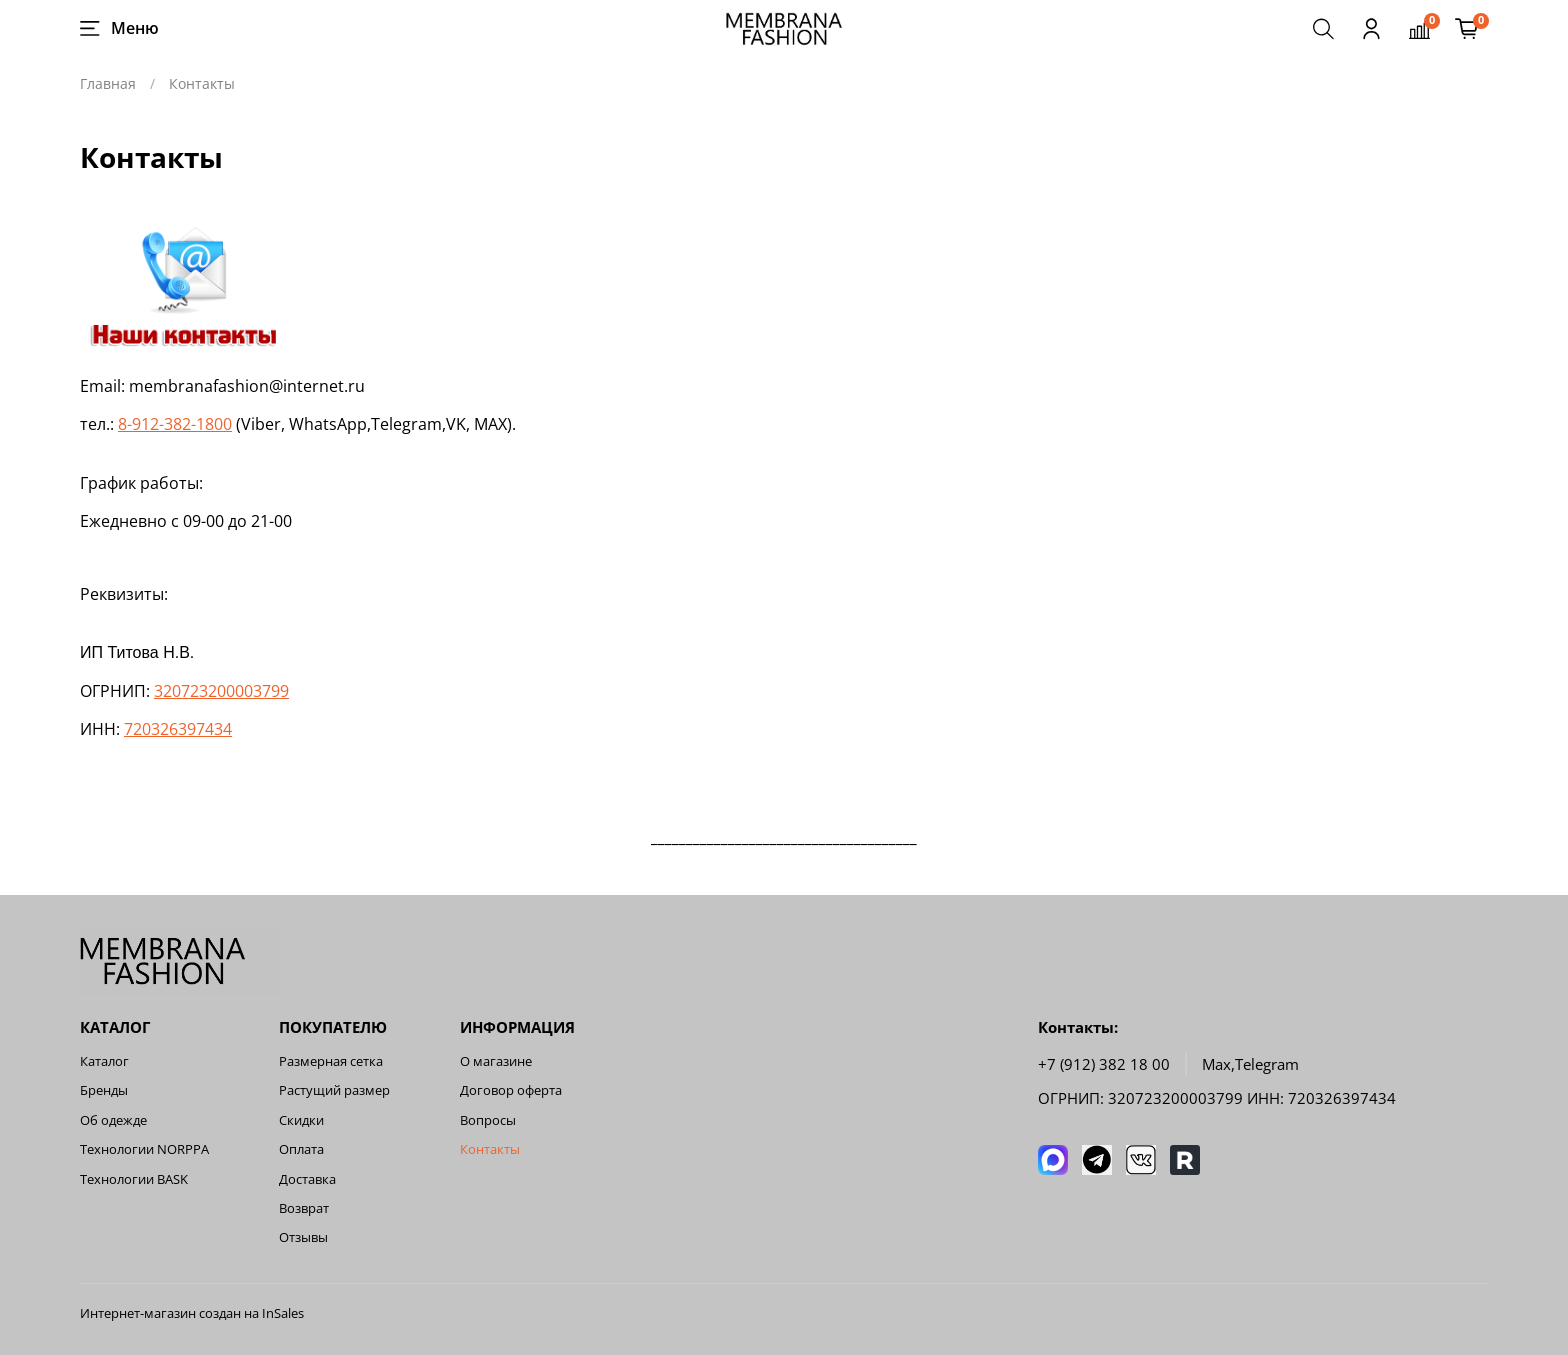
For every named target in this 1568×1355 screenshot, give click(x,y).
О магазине (496, 1061)
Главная (108, 83)
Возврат (304, 1208)
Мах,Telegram (1250, 1064)
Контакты (490, 1149)
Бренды (104, 1090)
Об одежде (113, 1120)
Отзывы (303, 1237)
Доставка (307, 1179)
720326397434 (178, 729)
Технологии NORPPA (144, 1149)
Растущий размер (334, 1090)
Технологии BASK (134, 1179)
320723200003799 (221, 691)
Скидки (301, 1120)
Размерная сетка (331, 1061)
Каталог (104, 1061)
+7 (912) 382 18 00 (1104, 1064)
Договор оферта (511, 1090)
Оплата (301, 1149)
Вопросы (488, 1120)
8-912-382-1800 (175, 424)
